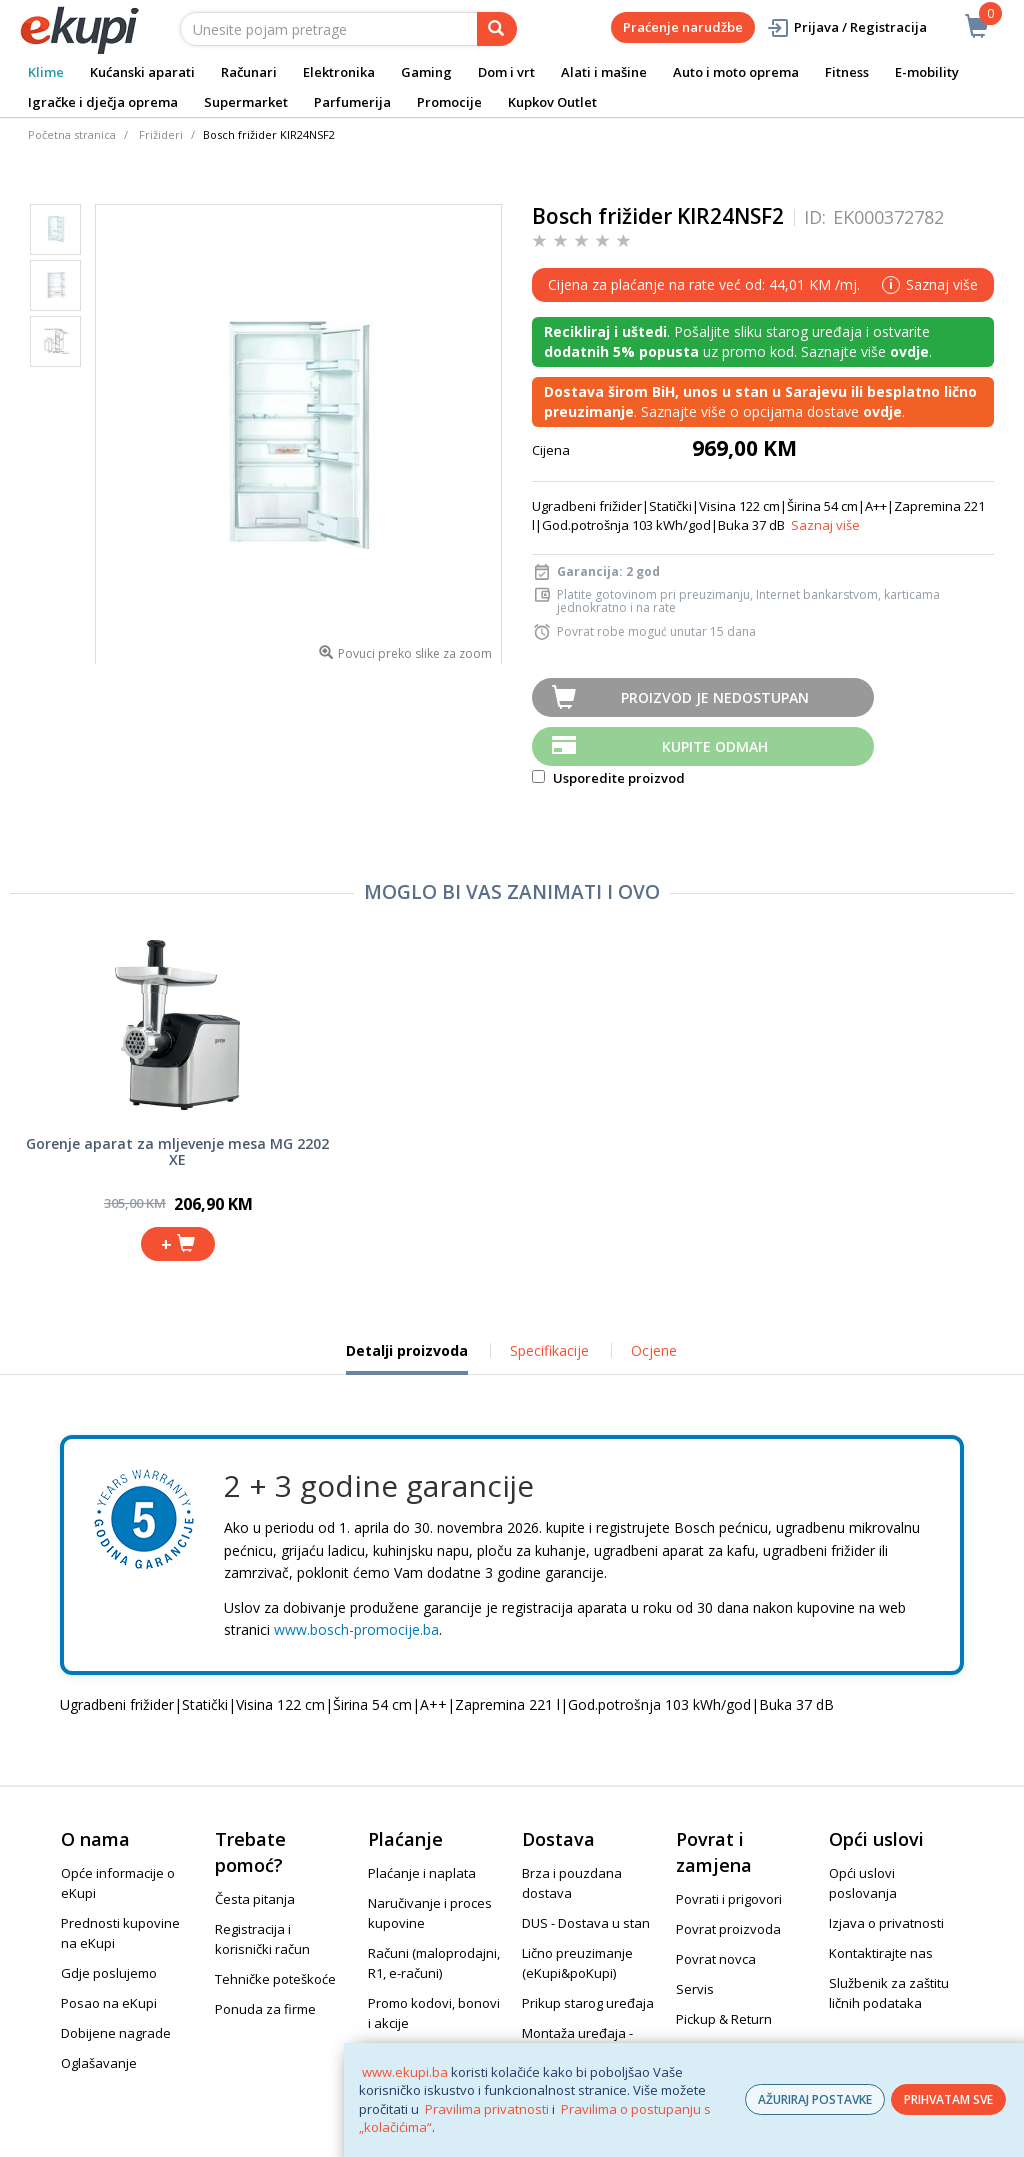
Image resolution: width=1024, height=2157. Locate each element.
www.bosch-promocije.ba (356, 1629)
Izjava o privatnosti (886, 1923)
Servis (695, 1989)
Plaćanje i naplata (422, 1873)
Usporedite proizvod (608, 778)
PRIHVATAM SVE (948, 2099)
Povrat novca (716, 1959)
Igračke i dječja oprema (103, 102)
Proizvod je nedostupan (715, 697)
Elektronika (339, 72)
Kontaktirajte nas (881, 1953)
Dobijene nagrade (116, 2033)
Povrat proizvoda (728, 1929)
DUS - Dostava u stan (586, 1923)
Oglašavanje (99, 2063)
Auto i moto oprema (736, 72)
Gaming (426, 72)
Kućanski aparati (142, 72)
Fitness (847, 72)
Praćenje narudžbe (683, 27)
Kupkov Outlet (552, 102)
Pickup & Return (724, 2019)
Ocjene (654, 1350)
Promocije (449, 102)
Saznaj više (825, 525)
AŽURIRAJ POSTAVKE (815, 2099)
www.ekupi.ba (405, 2072)
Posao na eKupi (109, 2003)
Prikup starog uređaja (588, 2003)
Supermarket (246, 102)
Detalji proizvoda (407, 1358)
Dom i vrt (506, 72)
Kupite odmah (715, 746)
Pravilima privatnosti (487, 2109)
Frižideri (161, 134)
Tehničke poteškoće (275, 1979)
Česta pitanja (255, 1899)
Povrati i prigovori (729, 1899)
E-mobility (927, 72)
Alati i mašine (604, 72)
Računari (249, 72)
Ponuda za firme (265, 2009)
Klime (46, 72)
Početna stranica (72, 134)
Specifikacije (549, 1350)
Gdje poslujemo (109, 1973)
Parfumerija (352, 102)
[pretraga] (497, 29)
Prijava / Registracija (846, 27)
